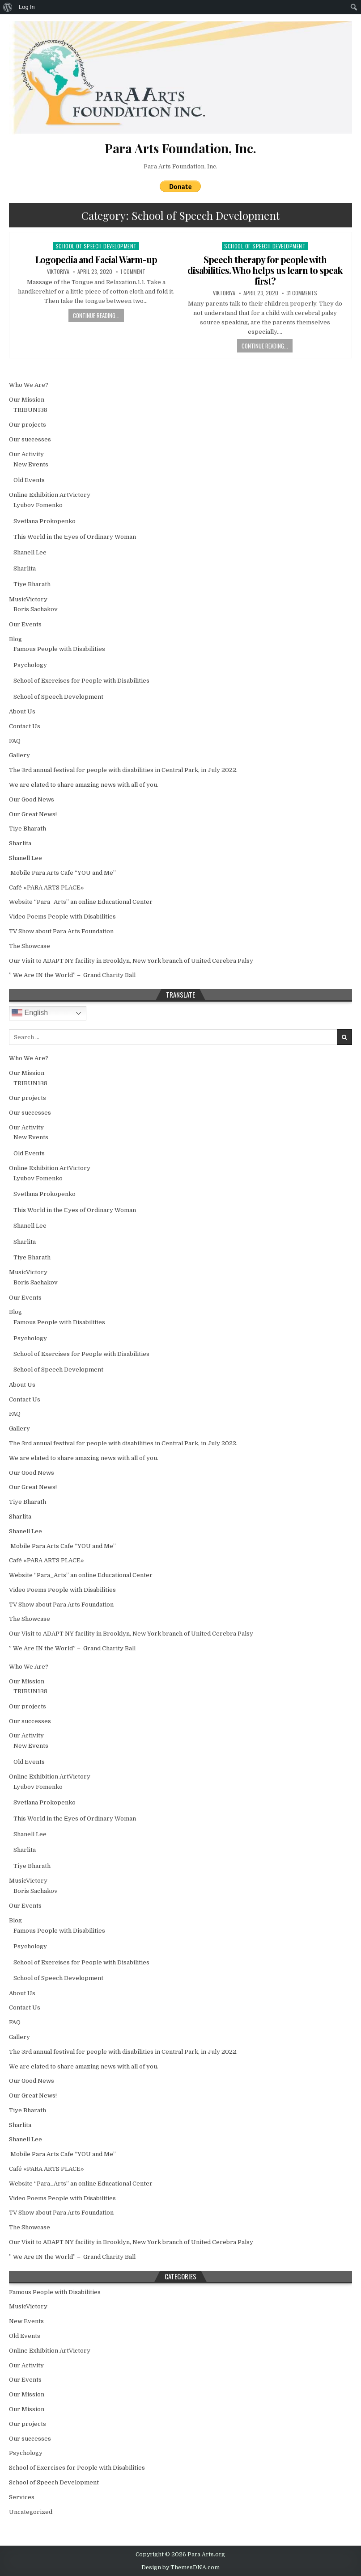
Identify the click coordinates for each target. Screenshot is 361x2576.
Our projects (27, 424)
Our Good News (31, 799)
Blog (15, 639)
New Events (30, 464)
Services (21, 2497)
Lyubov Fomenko (38, 505)
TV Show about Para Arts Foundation (61, 931)
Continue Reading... (96, 315)
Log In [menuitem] (27, 7)
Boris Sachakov (35, 609)
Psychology (30, 665)
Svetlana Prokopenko (44, 521)
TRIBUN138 (30, 410)
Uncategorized (30, 2512)
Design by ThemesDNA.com (180, 2567)
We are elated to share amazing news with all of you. (83, 784)
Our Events (25, 624)
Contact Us (24, 726)
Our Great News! (33, 814)
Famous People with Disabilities (59, 649)
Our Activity (26, 454)
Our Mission (26, 399)
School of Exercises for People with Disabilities (81, 680)
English (30, 1013)
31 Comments (301, 293)
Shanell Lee (30, 552)
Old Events (29, 480)
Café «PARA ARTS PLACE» (46, 887)
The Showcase (29, 946)
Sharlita (24, 568)
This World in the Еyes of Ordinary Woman (74, 536)
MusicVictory (28, 599)
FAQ (15, 741)
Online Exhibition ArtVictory (49, 494)
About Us (22, 711)
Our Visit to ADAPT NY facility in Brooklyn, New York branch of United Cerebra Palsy (131, 960)
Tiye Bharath (32, 584)
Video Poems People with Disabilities (62, 916)
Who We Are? (28, 385)
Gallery (19, 755)
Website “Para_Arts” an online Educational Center (81, 901)
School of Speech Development (96, 246)
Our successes (30, 439)
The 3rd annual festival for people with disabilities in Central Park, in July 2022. (123, 770)
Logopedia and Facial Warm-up (96, 259)
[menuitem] (8, 7)
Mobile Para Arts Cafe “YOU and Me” (62, 872)
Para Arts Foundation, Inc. (180, 166)
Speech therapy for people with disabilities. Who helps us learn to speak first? (264, 270)
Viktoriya (58, 271)
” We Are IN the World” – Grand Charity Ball (72, 975)
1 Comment (132, 271)
